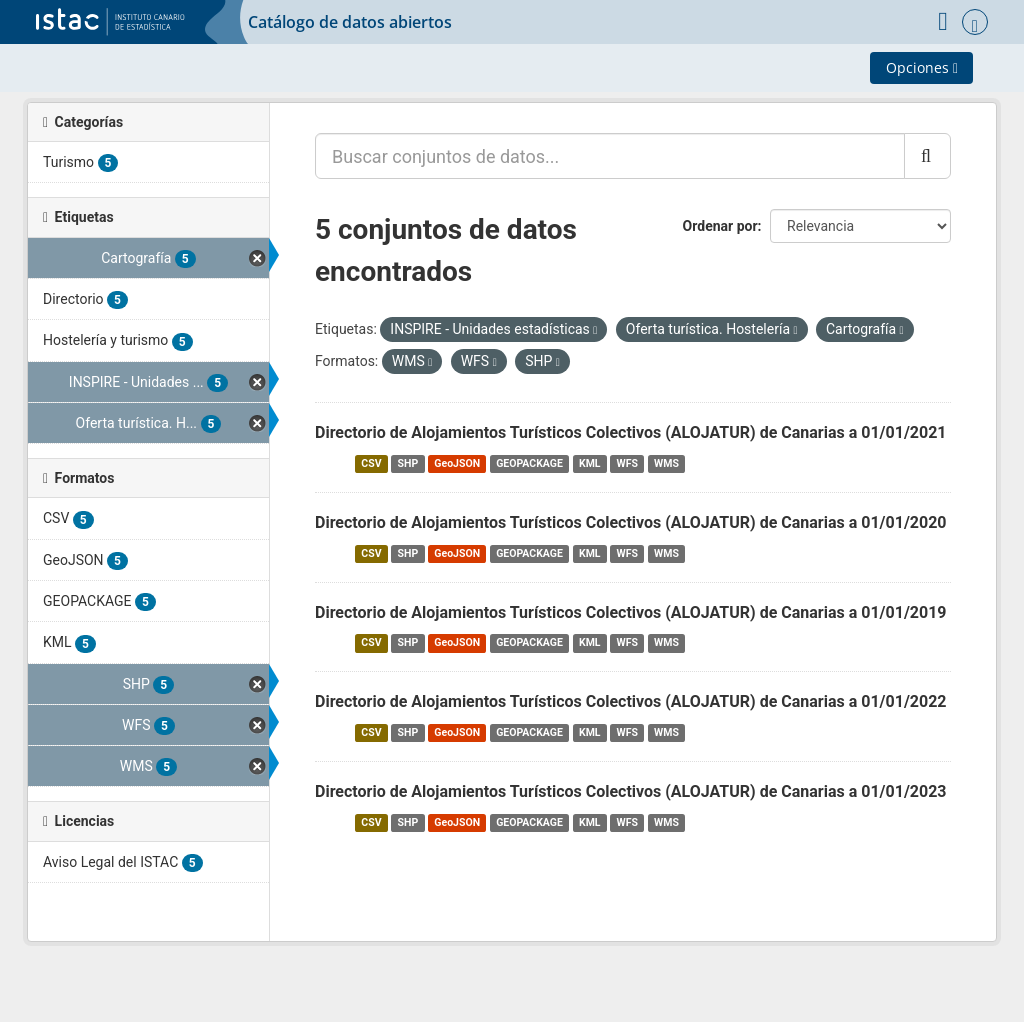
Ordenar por (720, 226)
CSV (371, 463)
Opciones (922, 67)
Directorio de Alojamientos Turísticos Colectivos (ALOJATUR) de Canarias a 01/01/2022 (631, 701)
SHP (408, 463)
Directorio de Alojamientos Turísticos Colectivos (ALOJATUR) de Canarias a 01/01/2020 (631, 522)
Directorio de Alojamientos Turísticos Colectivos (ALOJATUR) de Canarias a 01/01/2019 (631, 612)
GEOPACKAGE (529, 463)
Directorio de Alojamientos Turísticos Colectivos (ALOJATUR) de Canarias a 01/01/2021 (631, 432)
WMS (666, 463)
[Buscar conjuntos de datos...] (610, 156)
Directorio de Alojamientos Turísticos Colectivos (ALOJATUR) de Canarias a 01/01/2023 (631, 791)
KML (590, 463)
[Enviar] (927, 156)
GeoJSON (457, 463)
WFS (627, 463)
